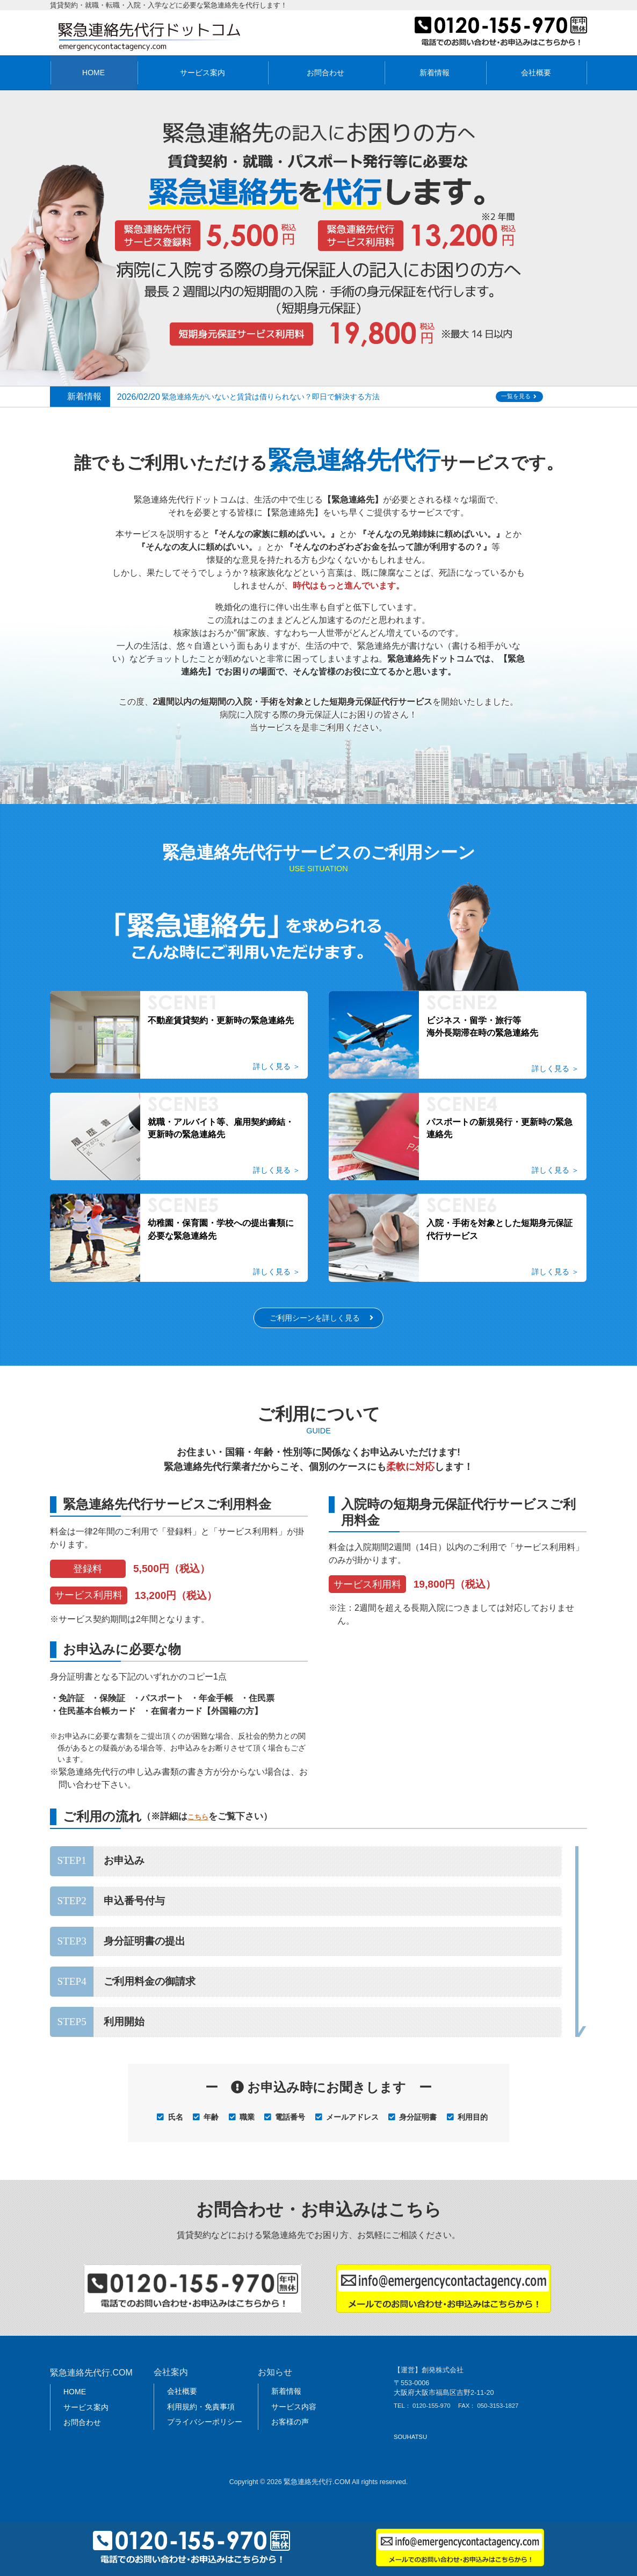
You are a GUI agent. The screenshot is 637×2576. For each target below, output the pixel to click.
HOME (93, 72)
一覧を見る (526, 397)
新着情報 (434, 72)
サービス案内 (202, 72)
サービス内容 (293, 2419)
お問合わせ (325, 72)
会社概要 (536, 72)
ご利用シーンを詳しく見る (314, 1329)
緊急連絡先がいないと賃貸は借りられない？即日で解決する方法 (293, 396)
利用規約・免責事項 (201, 2419)
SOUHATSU (410, 2450)
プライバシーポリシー (204, 2435)
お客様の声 (290, 2435)
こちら (201, 1830)
